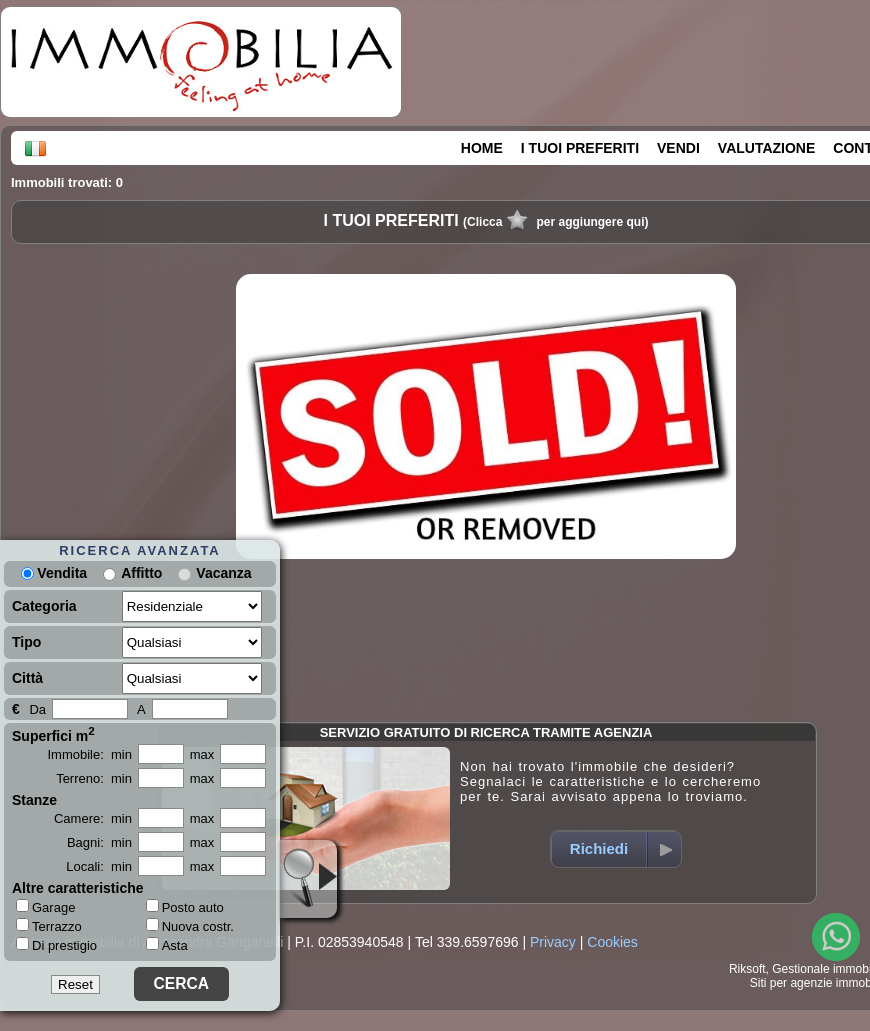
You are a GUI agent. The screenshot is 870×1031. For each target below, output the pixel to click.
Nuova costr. (190, 926)
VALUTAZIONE (766, 148)
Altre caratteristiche (78, 888)
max (202, 754)
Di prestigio (56, 945)
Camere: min (93, 818)
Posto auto (185, 907)
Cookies (612, 942)
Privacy (553, 942)
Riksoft (747, 969)
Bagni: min (99, 842)
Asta (167, 945)
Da (37, 709)
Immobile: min (89, 754)
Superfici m (53, 734)
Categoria (44, 606)
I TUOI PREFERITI (580, 148)
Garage (45, 907)
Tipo (26, 642)
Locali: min (99, 866)
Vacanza (223, 573)
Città (27, 678)
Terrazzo (49, 926)
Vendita (54, 573)
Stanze (34, 800)
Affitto (141, 573)
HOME (482, 148)
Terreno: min (94, 778)
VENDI (678, 148)
